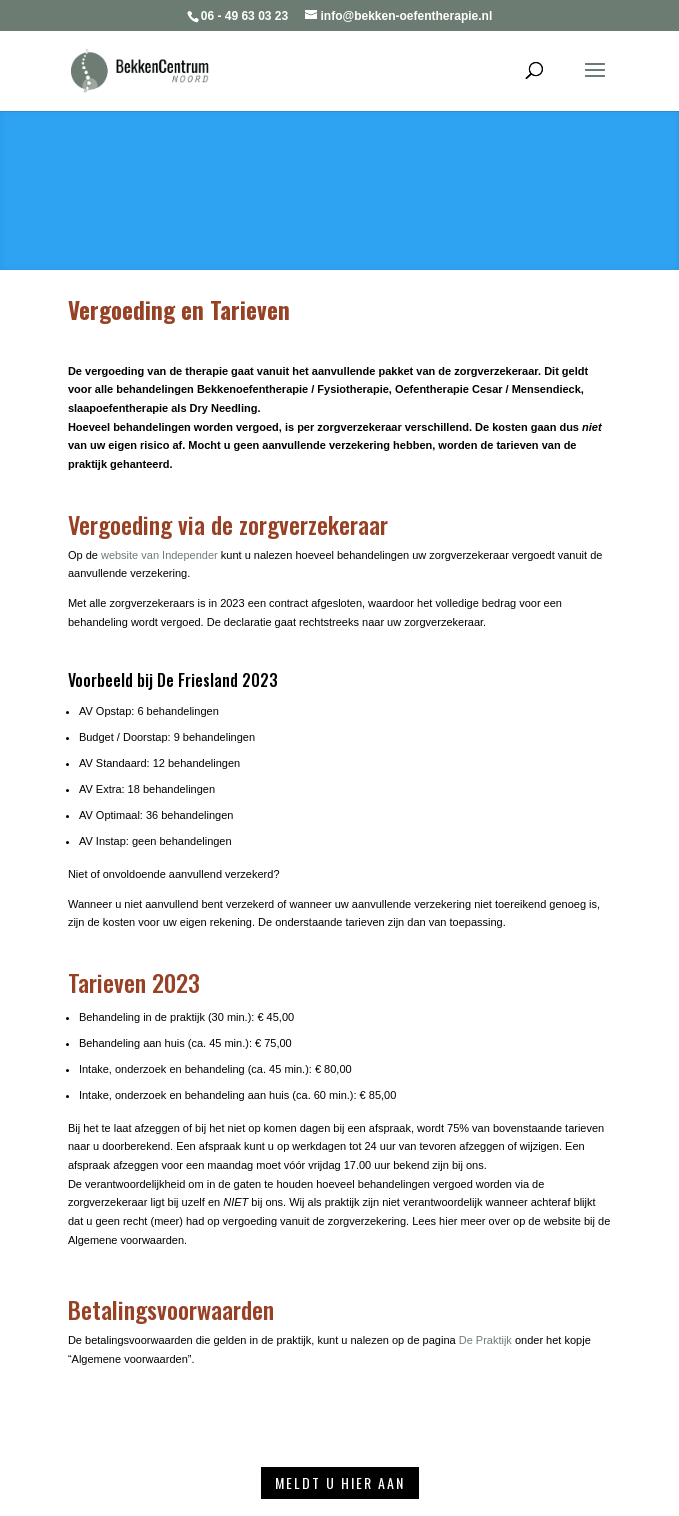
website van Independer (159, 555)
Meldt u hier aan (340, 1482)
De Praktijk (485, 1340)
